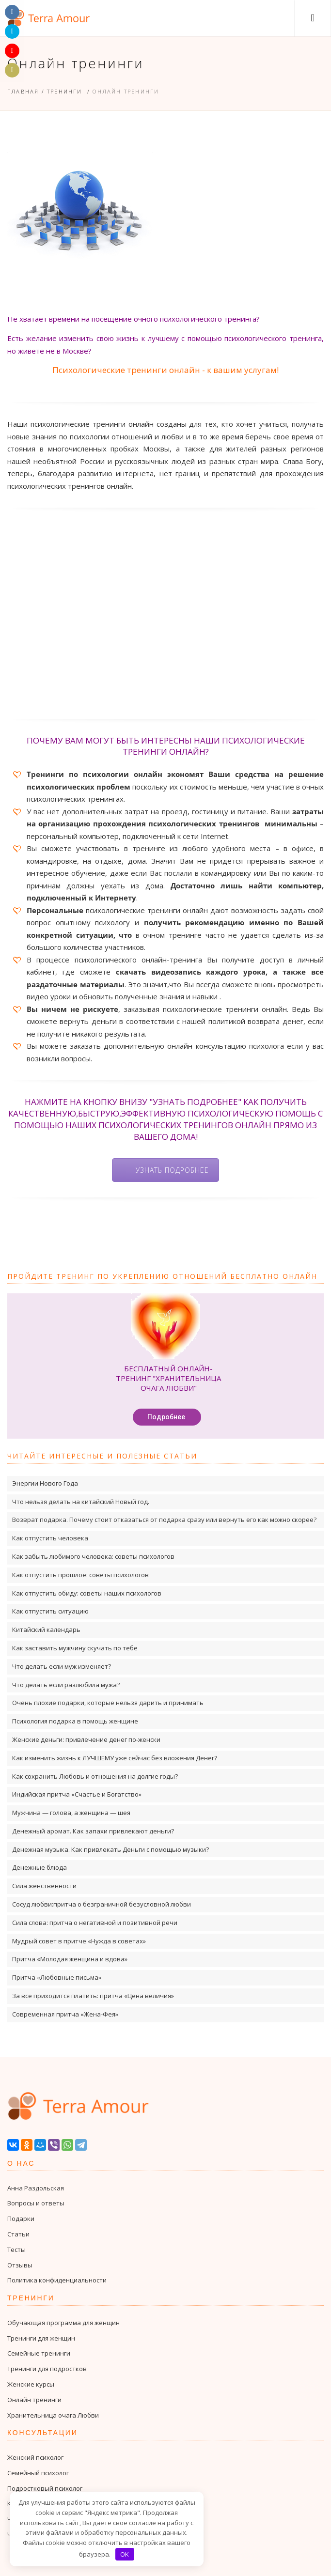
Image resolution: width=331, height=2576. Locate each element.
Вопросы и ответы (35, 2203)
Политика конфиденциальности (57, 2280)
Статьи (18, 2234)
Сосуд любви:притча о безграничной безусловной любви (101, 1904)
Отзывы (19, 2265)
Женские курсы (30, 2384)
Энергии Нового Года (45, 1483)
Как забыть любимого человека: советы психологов (93, 1556)
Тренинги (64, 91)
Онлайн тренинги (34, 2399)
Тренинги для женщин (41, 2338)
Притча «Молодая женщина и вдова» (69, 1959)
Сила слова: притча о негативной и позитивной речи (94, 1922)
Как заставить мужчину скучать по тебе (75, 1648)
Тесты (16, 2249)
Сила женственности (44, 1885)
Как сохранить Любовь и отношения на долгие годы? (95, 1776)
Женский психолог (35, 2457)
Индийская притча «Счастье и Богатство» (77, 1794)
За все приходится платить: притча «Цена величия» (93, 1995)
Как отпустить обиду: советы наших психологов (86, 1593)
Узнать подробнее (172, 1170)
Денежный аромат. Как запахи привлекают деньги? (93, 1831)
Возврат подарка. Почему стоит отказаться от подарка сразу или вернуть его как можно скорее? (164, 1519)
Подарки (20, 2218)
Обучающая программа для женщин (63, 2322)
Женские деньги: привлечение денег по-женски (86, 1739)
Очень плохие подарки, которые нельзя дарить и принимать (108, 1702)
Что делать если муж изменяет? (61, 1666)
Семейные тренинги (38, 2353)
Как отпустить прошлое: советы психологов (80, 1574)
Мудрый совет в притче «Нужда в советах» (79, 1941)
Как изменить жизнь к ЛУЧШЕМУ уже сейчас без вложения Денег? (114, 1758)
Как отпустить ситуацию (50, 1611)
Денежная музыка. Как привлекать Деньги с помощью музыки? (110, 1849)
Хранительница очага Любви (53, 2415)
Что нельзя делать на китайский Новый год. (80, 1501)
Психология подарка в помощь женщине (75, 1721)
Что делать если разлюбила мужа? (66, 1684)
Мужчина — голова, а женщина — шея (71, 1812)
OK (124, 2554)
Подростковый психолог (44, 2488)
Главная (23, 91)
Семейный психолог (38, 2472)
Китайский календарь (46, 1629)
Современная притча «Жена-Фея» (65, 2014)
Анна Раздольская (35, 2188)
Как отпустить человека (50, 1538)
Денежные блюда (39, 1867)
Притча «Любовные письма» (56, 1977)
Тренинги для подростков (47, 2368)
